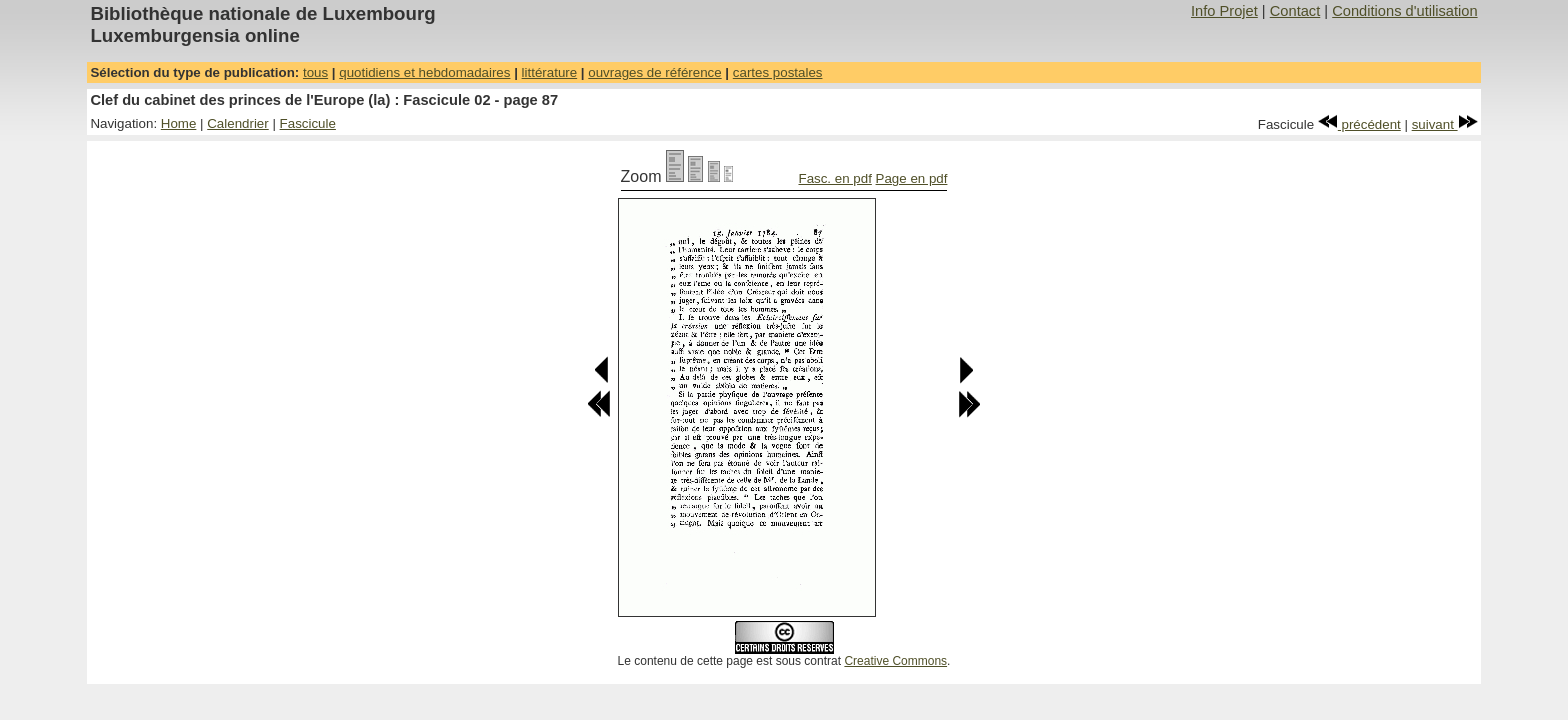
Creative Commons (895, 661)
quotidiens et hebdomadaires (424, 72)
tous (315, 72)
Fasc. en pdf (834, 178)
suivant (1445, 124)
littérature (550, 72)
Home (179, 123)
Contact (1295, 11)
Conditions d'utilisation (1404, 11)
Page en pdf (912, 178)
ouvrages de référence (654, 72)
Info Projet (1224, 11)
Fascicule (308, 123)
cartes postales (778, 72)
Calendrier (238, 123)
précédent (1359, 124)
